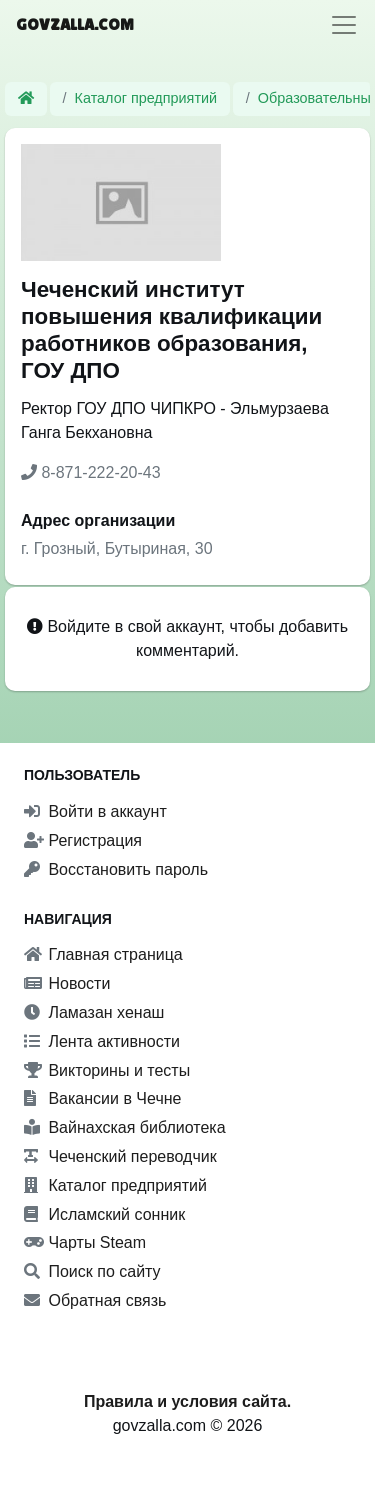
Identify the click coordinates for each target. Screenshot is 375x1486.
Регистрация (83, 840)
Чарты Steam (85, 1242)
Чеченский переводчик (120, 1156)
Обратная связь (95, 1300)
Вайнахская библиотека (125, 1127)
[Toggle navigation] (344, 25)
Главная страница (103, 954)
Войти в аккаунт (95, 811)
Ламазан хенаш (94, 1012)
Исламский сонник (104, 1214)
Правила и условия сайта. (187, 1401)
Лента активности (102, 1041)
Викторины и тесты (107, 1070)
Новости (67, 983)
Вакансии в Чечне (102, 1098)
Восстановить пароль (116, 869)
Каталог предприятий (146, 98)
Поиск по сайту (92, 1271)
